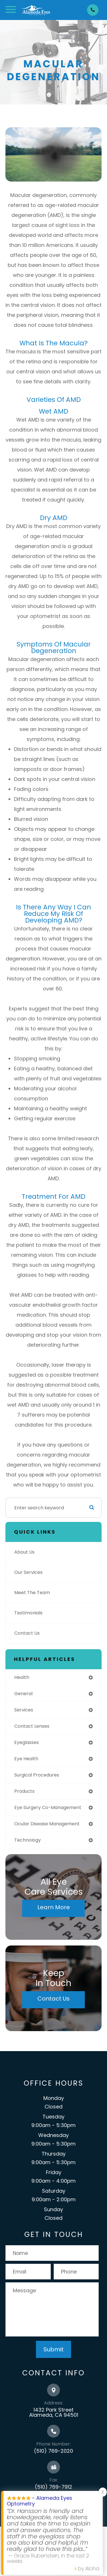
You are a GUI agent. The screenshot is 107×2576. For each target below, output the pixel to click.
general (23, 1693)
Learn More (53, 1907)
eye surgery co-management (47, 1807)
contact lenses (31, 1726)
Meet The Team (32, 1592)
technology (27, 1840)
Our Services (28, 1572)
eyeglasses (26, 1742)
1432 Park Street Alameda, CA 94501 (53, 2412)
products (24, 1791)
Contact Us (27, 1633)
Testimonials (28, 1613)
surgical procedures (36, 1775)
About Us (24, 1552)
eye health (26, 1758)
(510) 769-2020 (53, 2450)
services (23, 1710)
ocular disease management (47, 1823)
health (21, 1677)
